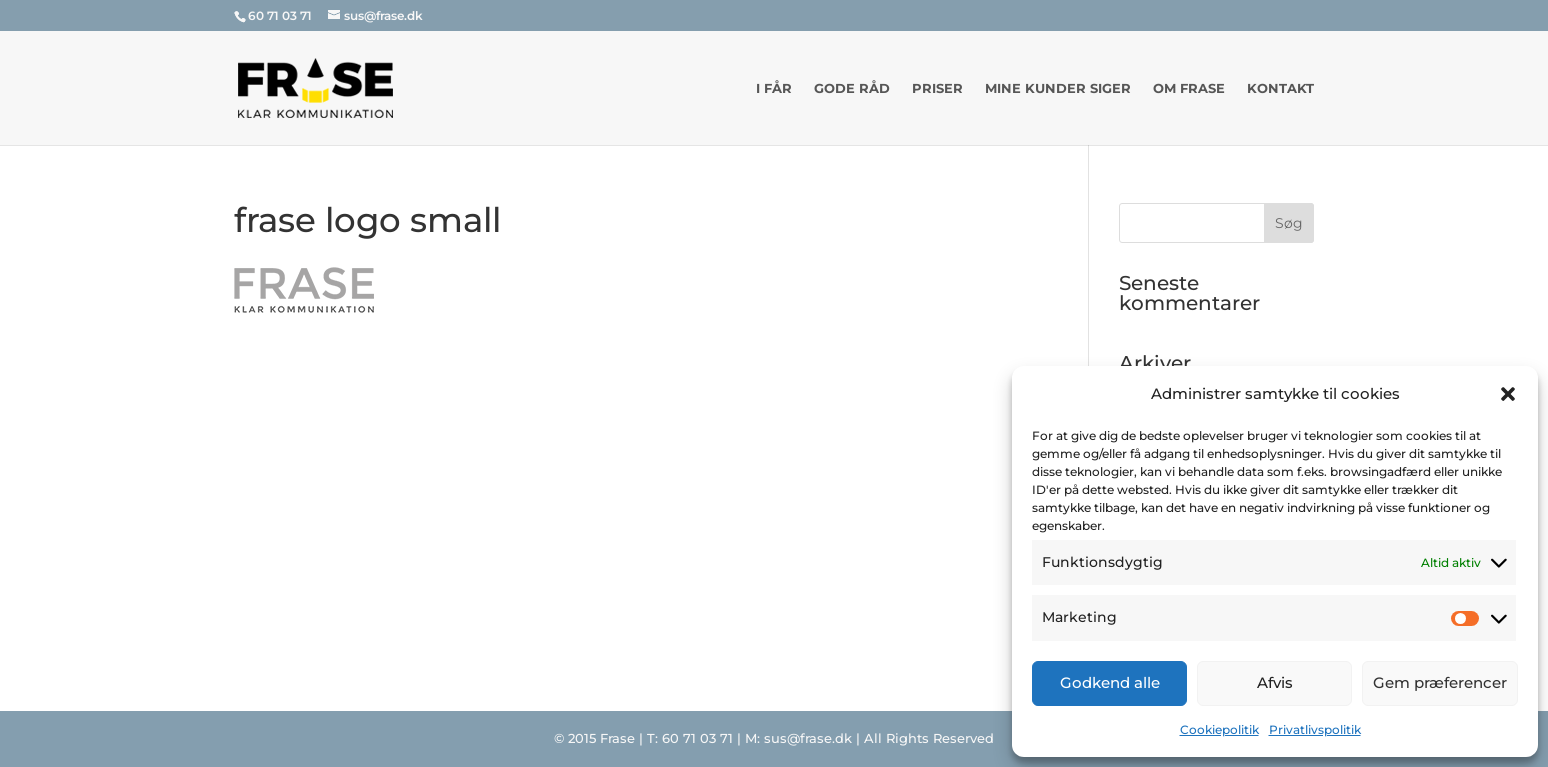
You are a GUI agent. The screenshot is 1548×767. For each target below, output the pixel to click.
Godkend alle (1110, 682)
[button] (1508, 394)
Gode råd (852, 88)
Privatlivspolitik (1315, 729)
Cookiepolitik (1219, 729)
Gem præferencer (1440, 682)
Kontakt (1280, 88)
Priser (937, 88)
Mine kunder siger (1058, 88)
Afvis (1275, 682)
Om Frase (1189, 88)
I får (774, 88)
